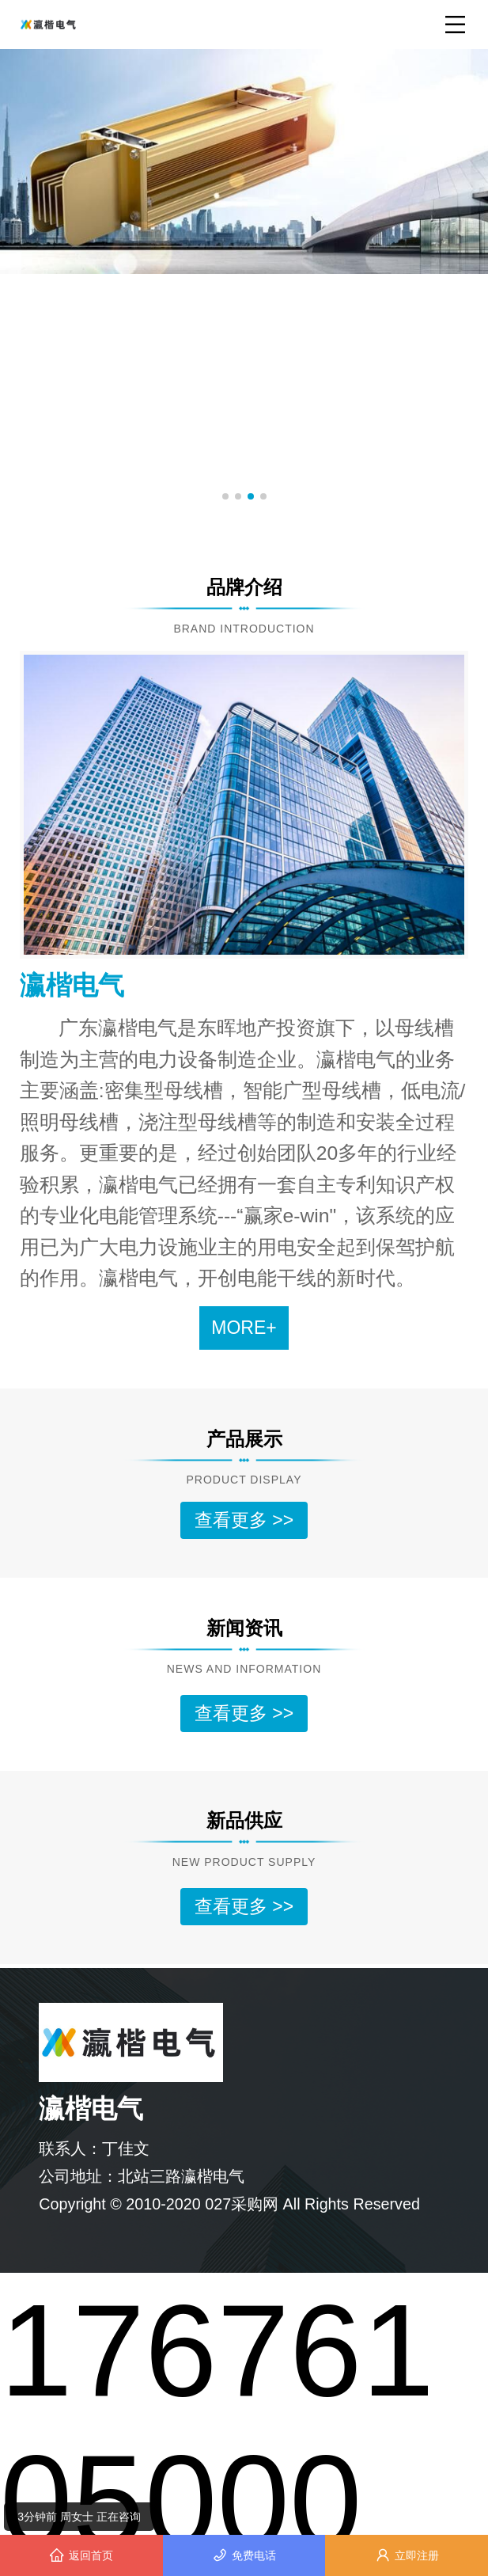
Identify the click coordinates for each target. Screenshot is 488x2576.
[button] (225, 496)
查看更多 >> (244, 1520)
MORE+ (244, 1327)
